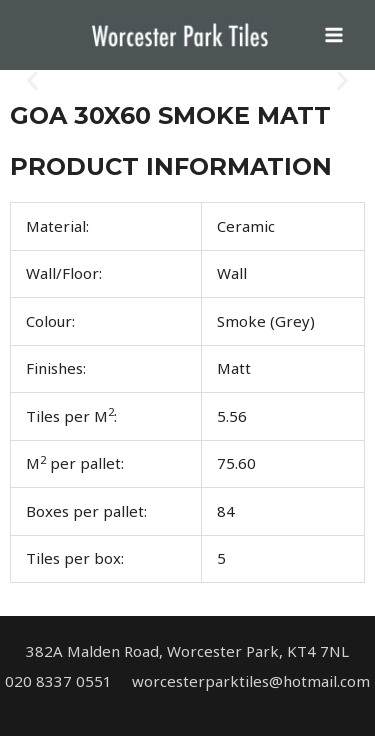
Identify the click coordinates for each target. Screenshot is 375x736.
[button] (32, 80)
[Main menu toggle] (334, 35)
